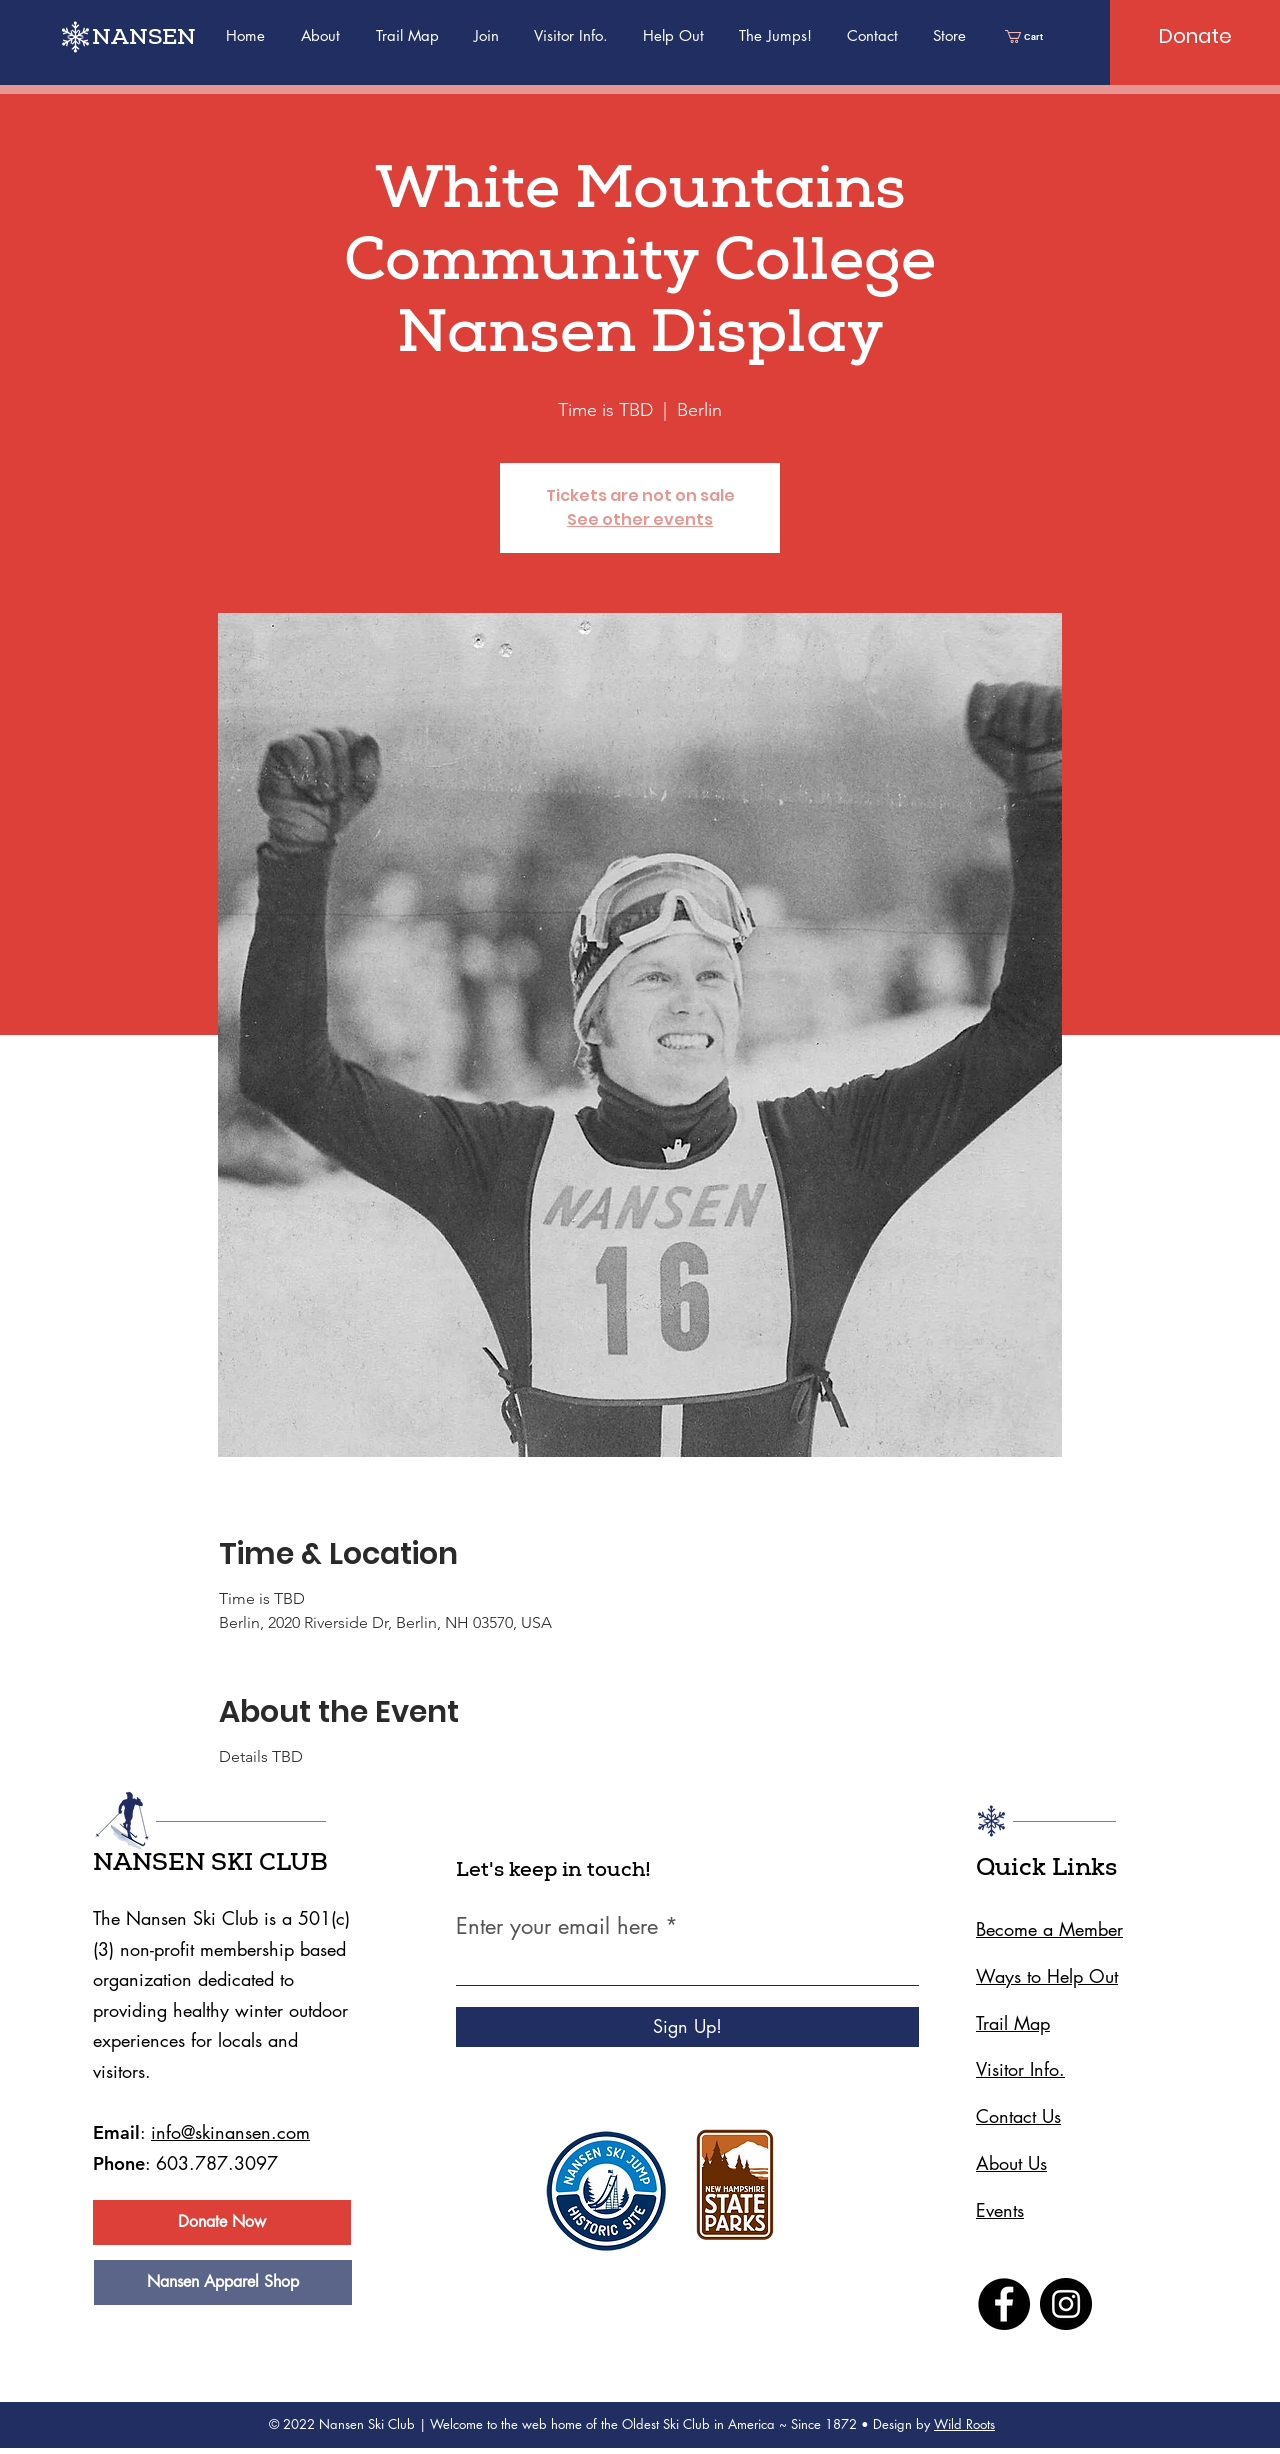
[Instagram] (1066, 2304)
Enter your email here (557, 1926)
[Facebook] (1004, 2304)
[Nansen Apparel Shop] (223, 2282)
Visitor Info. (1020, 2069)
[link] (1029, 36)
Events (1000, 2210)
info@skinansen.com (230, 2132)
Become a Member (1049, 1929)
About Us (1011, 2163)
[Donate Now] (222, 2222)
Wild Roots (964, 2424)
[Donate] (1195, 36)
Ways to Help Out (1047, 1976)
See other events (640, 519)
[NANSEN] (155, 40)
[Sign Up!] (687, 2027)
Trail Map (1013, 2023)
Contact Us (1018, 2116)
